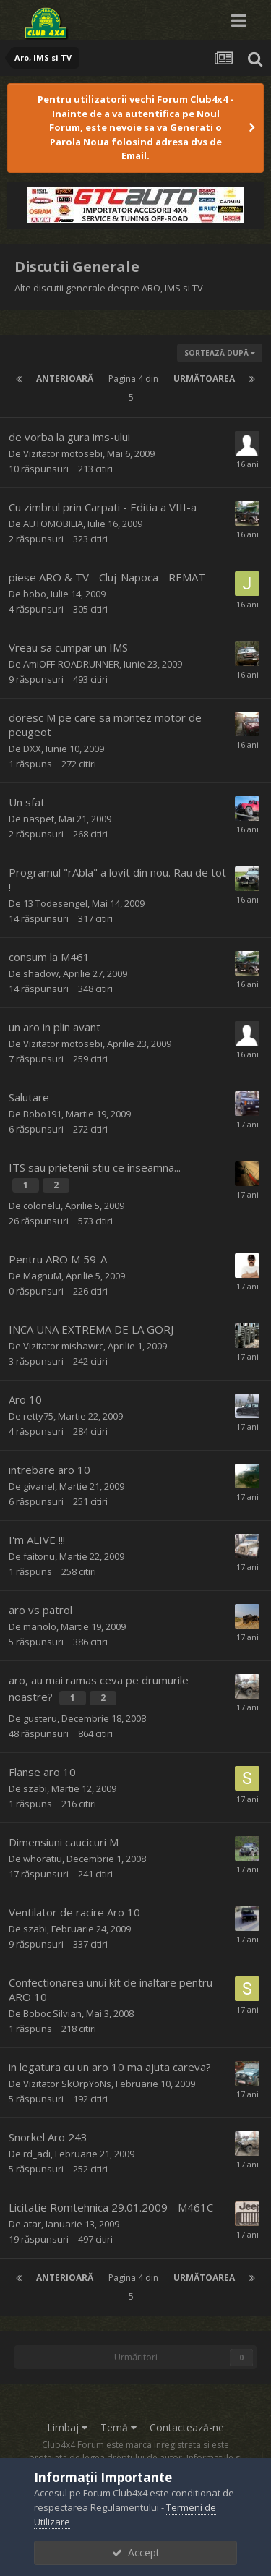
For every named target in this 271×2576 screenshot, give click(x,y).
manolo (39, 1626)
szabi (35, 1788)
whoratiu (42, 1858)
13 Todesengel (55, 903)
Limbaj (67, 2427)
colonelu (42, 1205)
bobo (34, 593)
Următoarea (204, 378)
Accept (136, 2552)
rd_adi (37, 2153)
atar (32, 2223)
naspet (38, 818)
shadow (41, 973)
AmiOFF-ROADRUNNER (71, 663)
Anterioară (64, 378)
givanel (39, 1486)
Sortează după (219, 353)
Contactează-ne (187, 2427)
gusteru (40, 1718)
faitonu (39, 1556)
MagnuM (42, 1275)
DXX (32, 748)
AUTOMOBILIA (53, 523)
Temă (118, 2427)
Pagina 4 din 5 (133, 388)
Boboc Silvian (52, 2013)
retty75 (38, 1416)
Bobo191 (42, 1113)
